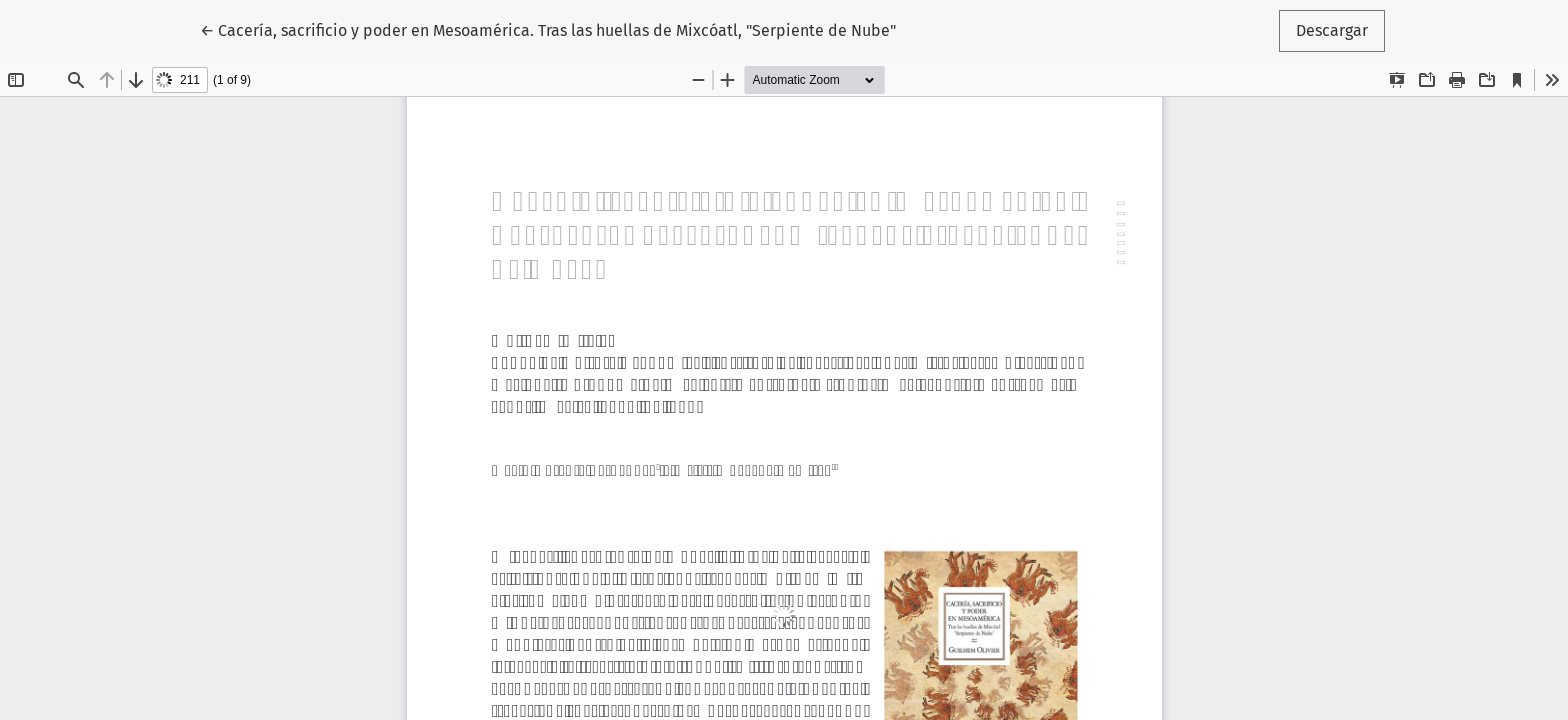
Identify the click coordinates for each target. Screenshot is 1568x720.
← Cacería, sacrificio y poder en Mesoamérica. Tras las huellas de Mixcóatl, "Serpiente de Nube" (548, 29)
